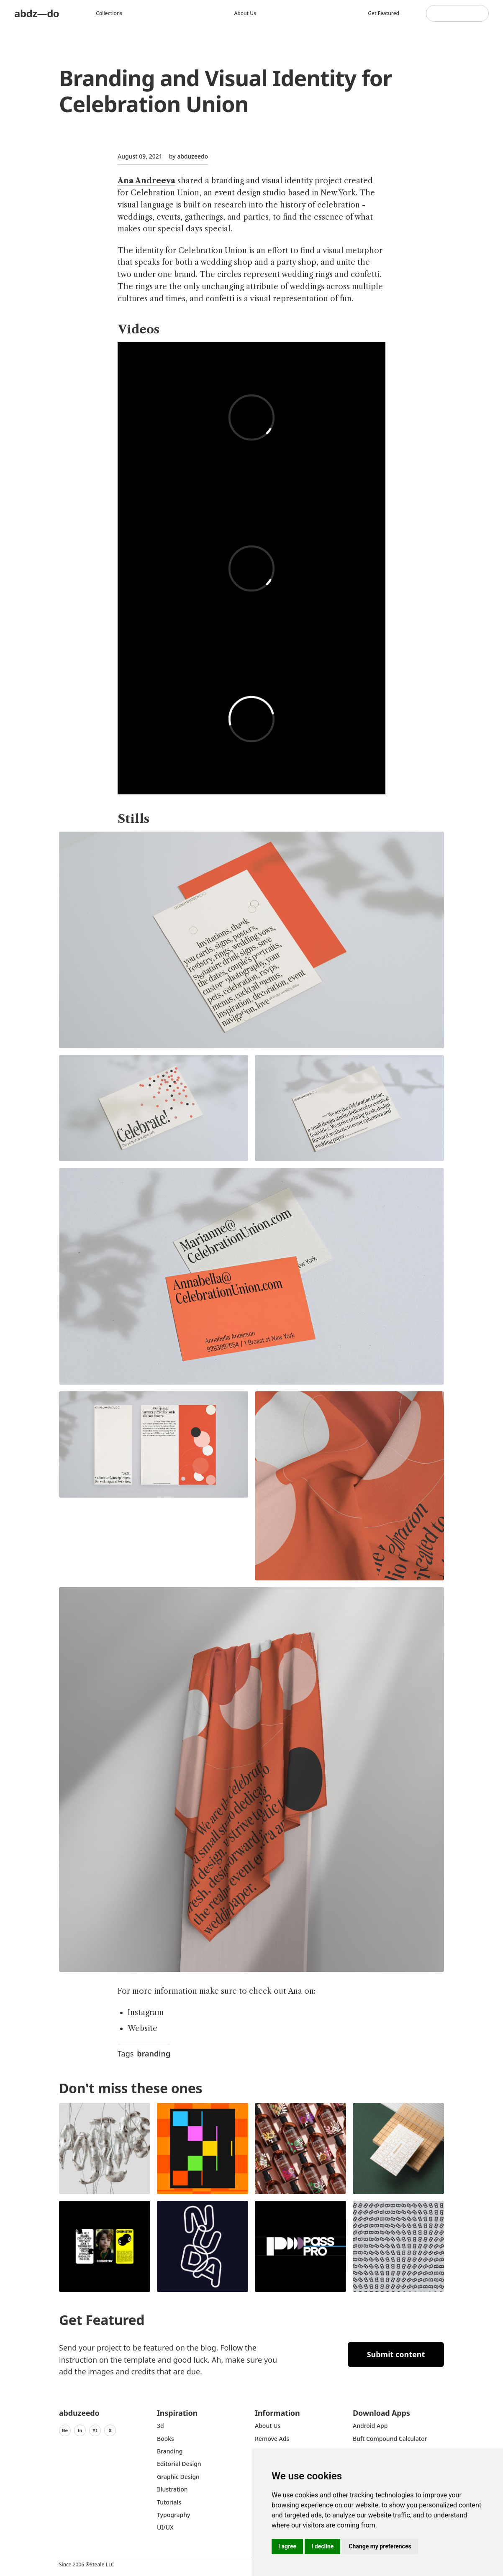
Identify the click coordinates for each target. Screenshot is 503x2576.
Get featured (383, 13)
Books (165, 2439)
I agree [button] (287, 2546)
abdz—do (36, 13)
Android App (370, 2426)
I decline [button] (322, 2546)
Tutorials (169, 2502)
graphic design (178, 2477)
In (79, 2430)
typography (173, 2515)
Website (142, 2028)
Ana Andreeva (146, 180)
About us (245, 13)
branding (153, 2054)
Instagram (146, 2012)
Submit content (396, 2354)
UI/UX (165, 2527)
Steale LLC (102, 2564)
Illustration (172, 2489)
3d (160, 2426)
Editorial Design (179, 2464)
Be (65, 2430)
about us (267, 2426)
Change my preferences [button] (380, 2546)
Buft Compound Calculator (390, 2439)
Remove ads (272, 2439)
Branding (170, 2451)
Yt (95, 2430)
